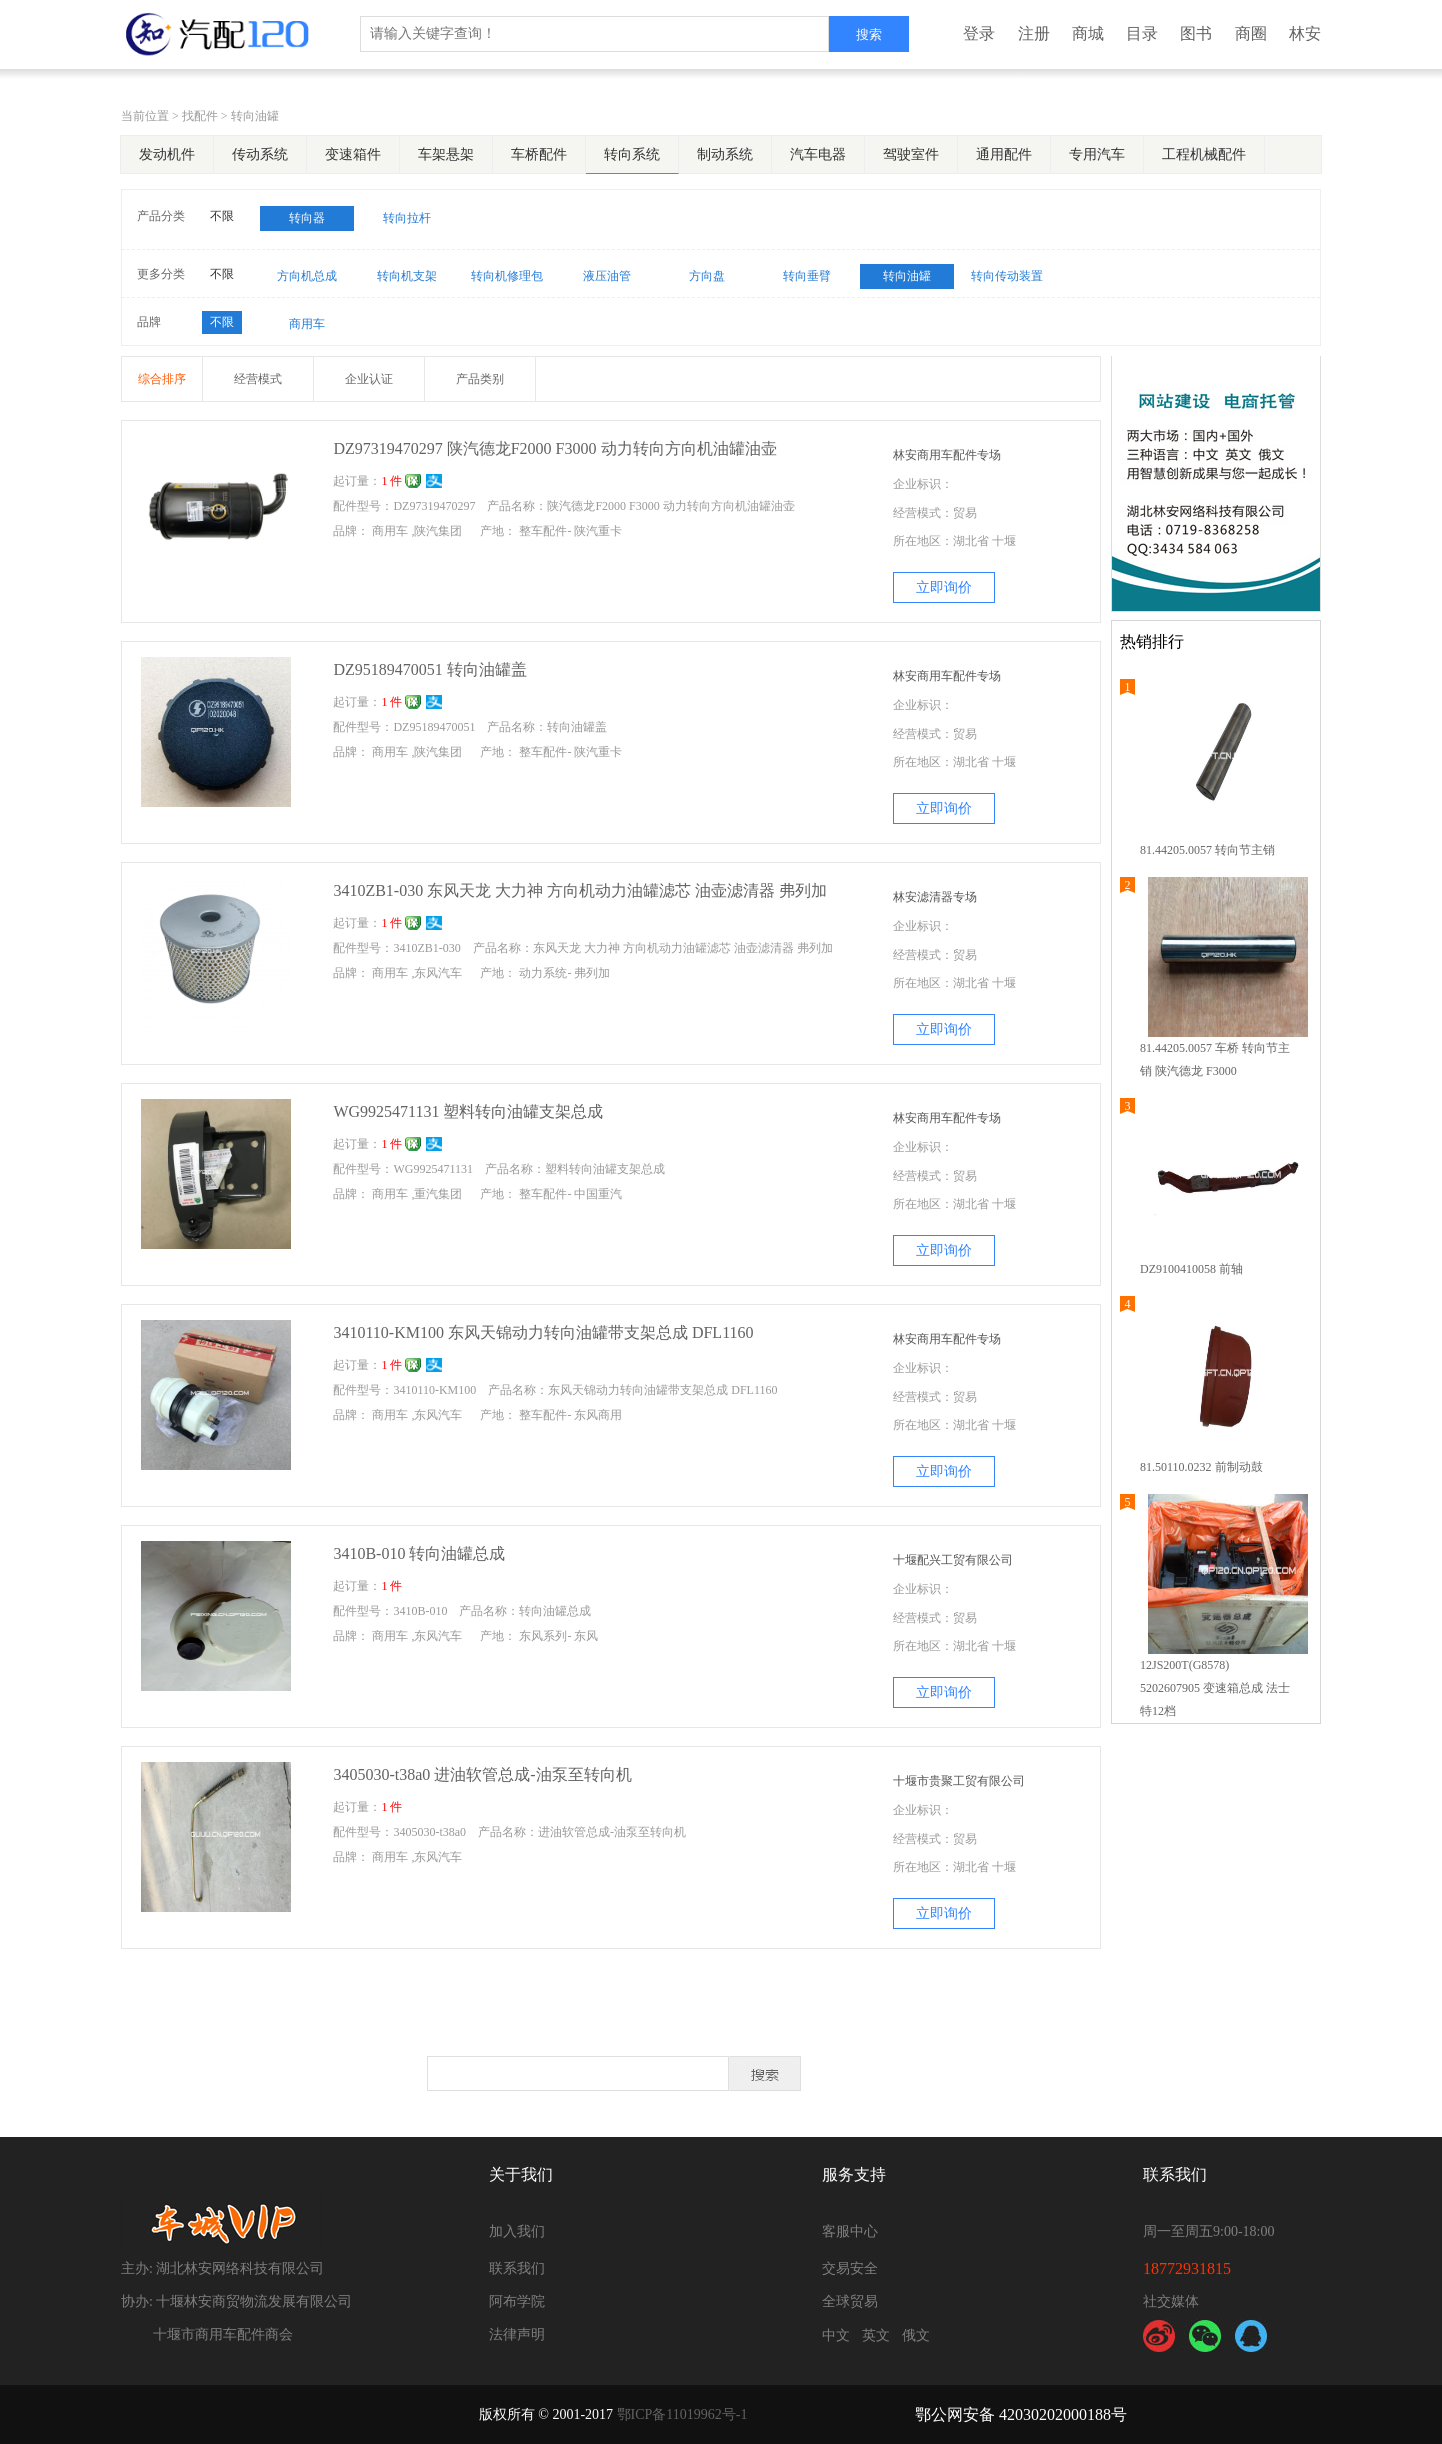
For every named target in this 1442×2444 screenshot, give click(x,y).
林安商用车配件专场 (947, 455)
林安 (1305, 33)
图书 (1196, 33)
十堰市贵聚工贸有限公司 (959, 1781)
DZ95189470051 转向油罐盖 (429, 669)
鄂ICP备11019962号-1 (682, 2414)
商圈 (1251, 33)
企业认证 (369, 379)
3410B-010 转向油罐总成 (419, 1553)
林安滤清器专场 (935, 897)
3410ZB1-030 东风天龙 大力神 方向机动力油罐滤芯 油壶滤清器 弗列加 (580, 890)
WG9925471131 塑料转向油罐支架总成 (468, 1111)
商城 (1088, 33)
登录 (979, 33)
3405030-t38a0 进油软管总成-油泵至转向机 (482, 1774)
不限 (222, 216)
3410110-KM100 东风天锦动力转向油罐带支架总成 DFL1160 (543, 1332)
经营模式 (258, 379)
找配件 (200, 116)
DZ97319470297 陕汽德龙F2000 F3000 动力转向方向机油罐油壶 (554, 448)
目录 (1142, 33)
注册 (1034, 33)
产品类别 (480, 379)
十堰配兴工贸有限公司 (953, 1560)
